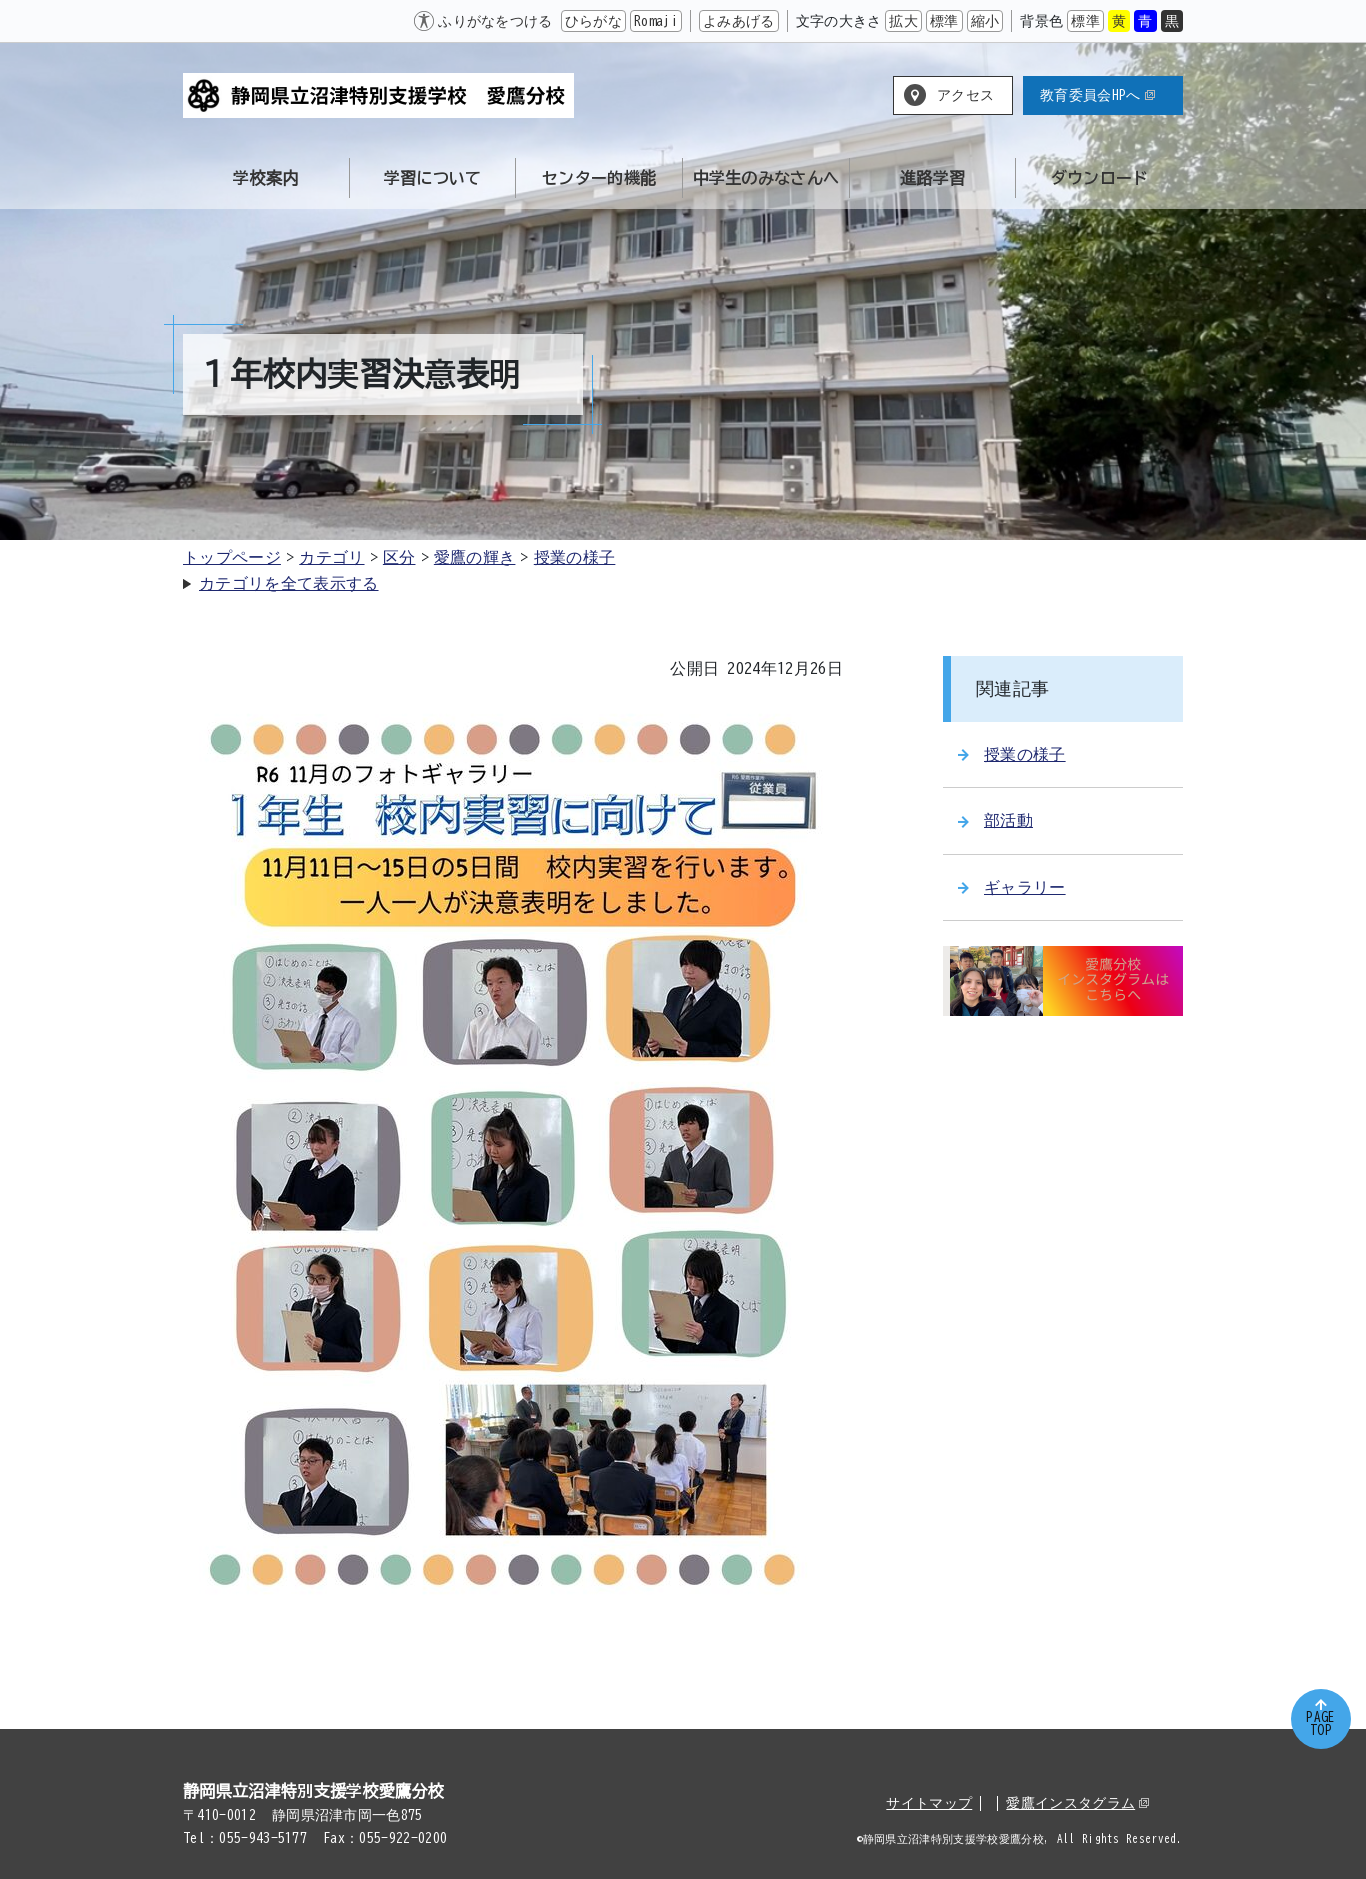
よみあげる (739, 21)
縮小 (985, 21)
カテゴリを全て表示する (289, 583)
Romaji (656, 21)
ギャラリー (1012, 887)
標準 (944, 21)
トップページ (232, 557)
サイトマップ (929, 1803)
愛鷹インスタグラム (1077, 1803)
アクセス (965, 95)
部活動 (995, 820)
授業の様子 (575, 557)
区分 (399, 557)
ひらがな (593, 21)
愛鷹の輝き (475, 557)
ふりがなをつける (495, 21)
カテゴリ (331, 557)
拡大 (903, 21)
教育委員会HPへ (1097, 95)
